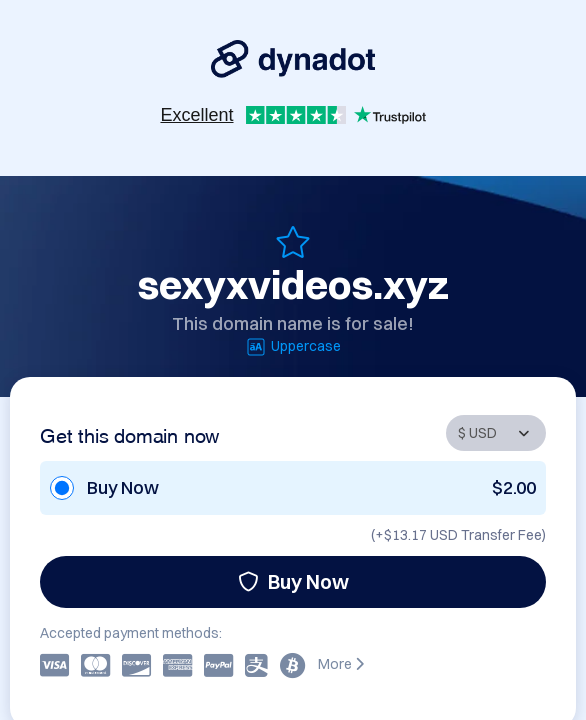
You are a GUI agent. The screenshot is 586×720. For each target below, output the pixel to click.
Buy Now (293, 581)
